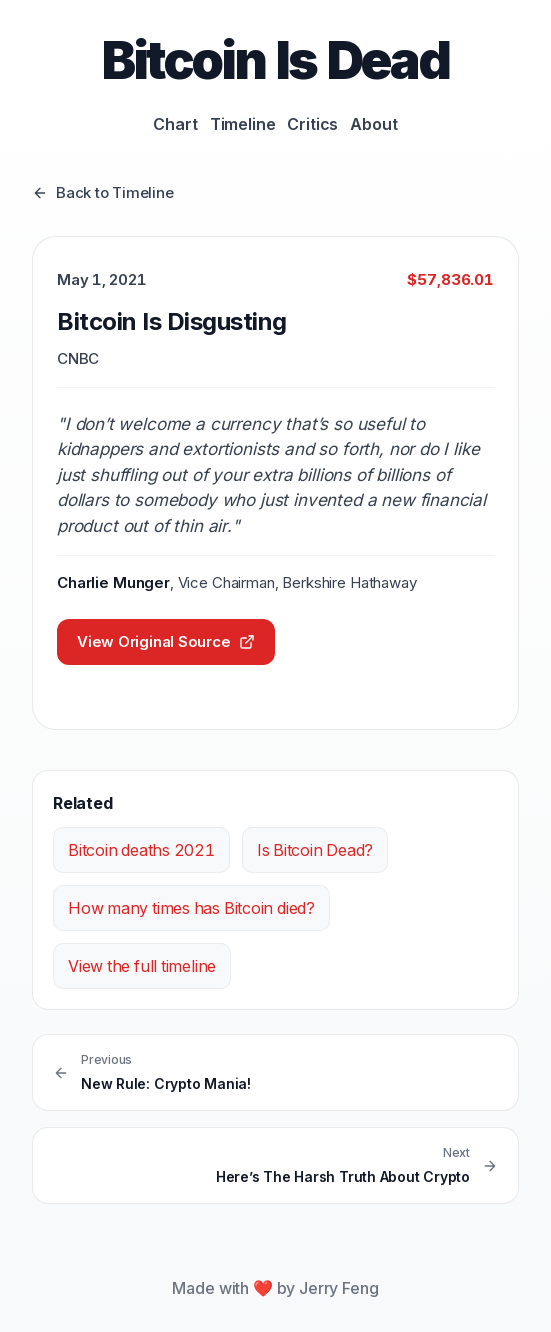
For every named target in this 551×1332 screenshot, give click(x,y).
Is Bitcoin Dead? (315, 850)
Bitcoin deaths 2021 (141, 850)
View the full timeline (142, 966)
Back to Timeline (102, 192)
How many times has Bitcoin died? (191, 908)
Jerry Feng (338, 1288)
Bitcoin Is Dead (275, 60)
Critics (312, 124)
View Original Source (166, 641)
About (373, 124)
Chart (175, 124)
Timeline (243, 124)
